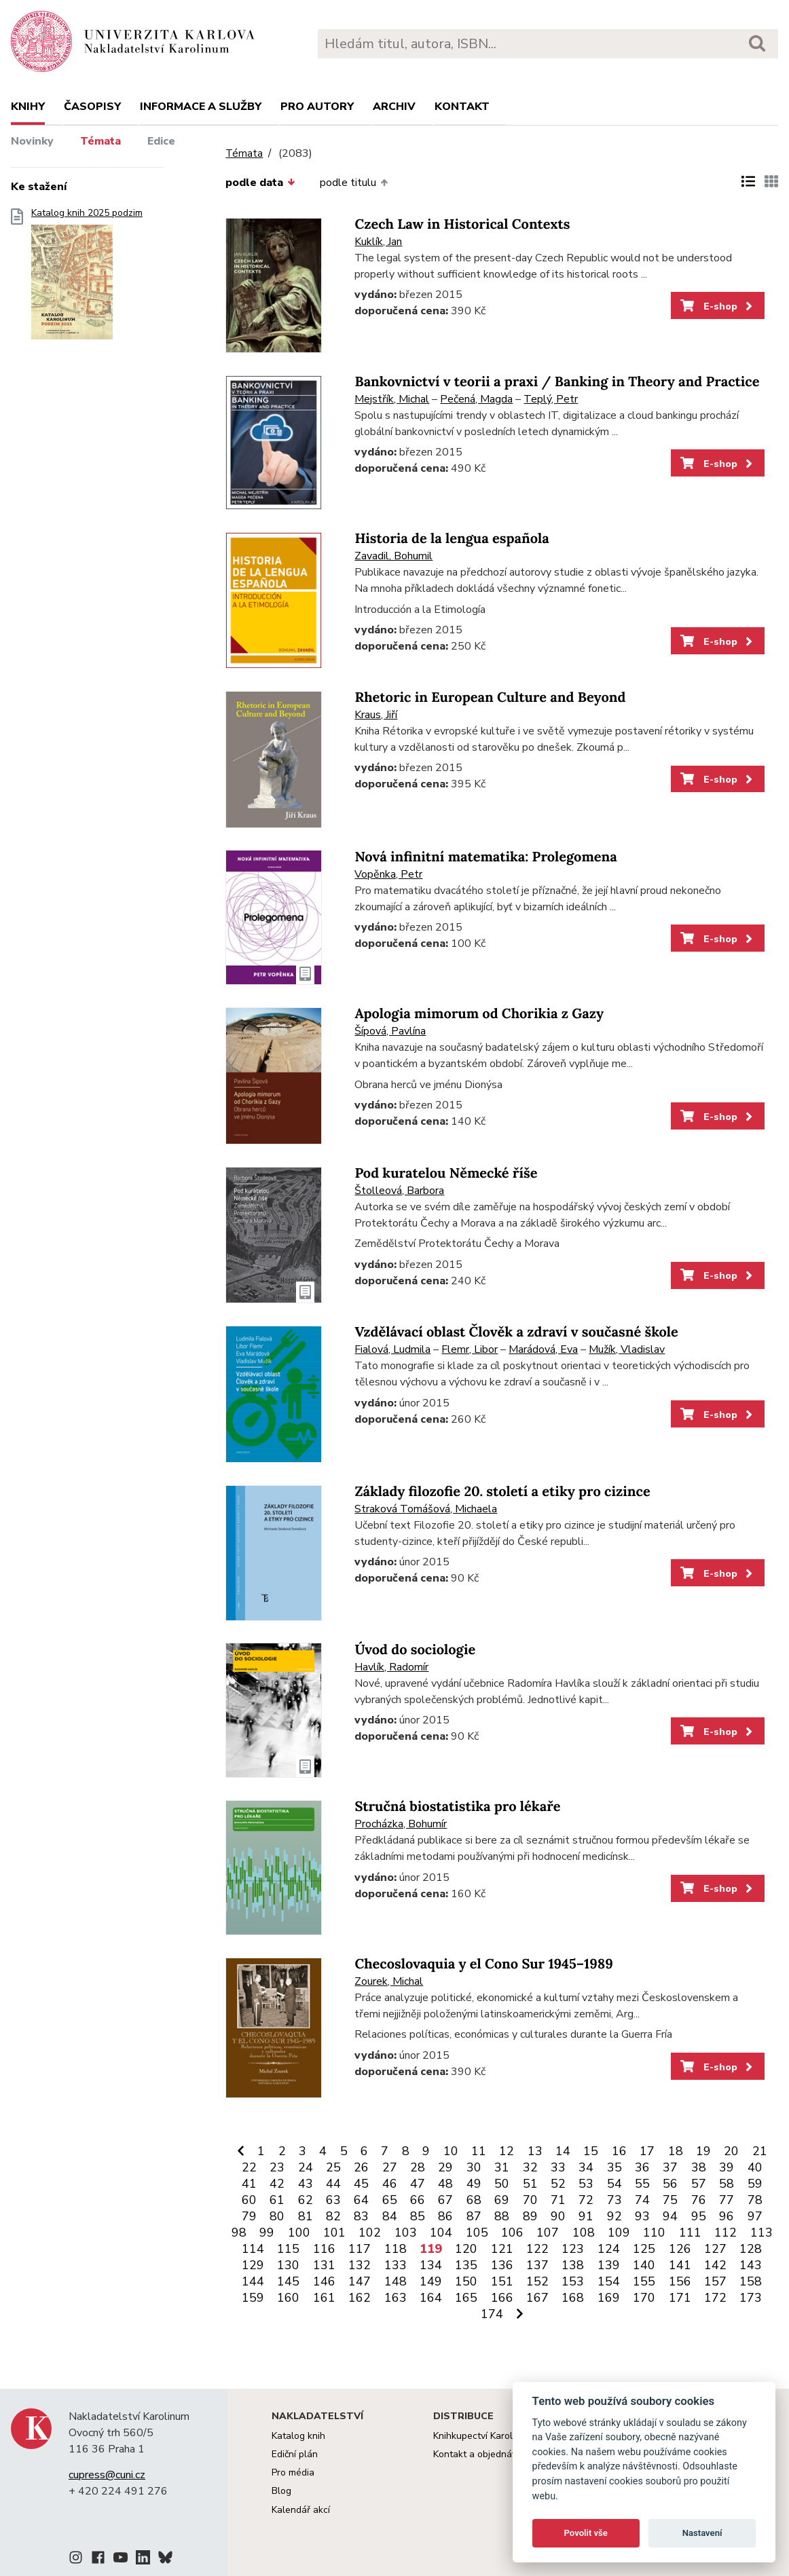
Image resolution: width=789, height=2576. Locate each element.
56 (670, 2184)
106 (512, 2232)
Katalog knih (298, 2435)
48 (445, 2184)
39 (726, 2167)
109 (619, 2232)
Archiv (394, 106)
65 (389, 2200)
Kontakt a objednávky (479, 2454)
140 (644, 2265)
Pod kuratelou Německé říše (445, 1173)
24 (305, 2167)
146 (324, 2281)
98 (239, 2232)
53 (586, 2184)
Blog (281, 2490)
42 (277, 2184)
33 (558, 2167)
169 (609, 2298)
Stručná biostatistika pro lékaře (457, 1806)
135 (466, 2265)
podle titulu (354, 182)
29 (445, 2167)
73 (614, 2200)
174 (492, 2314)
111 (690, 2232)
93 (642, 2216)
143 (750, 2265)
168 (573, 2298)
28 (417, 2167)
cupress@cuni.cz (107, 2474)
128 (750, 2249)
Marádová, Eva (543, 1349)
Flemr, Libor (469, 1349)
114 (253, 2249)
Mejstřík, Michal (391, 399)
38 (698, 2167)
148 (395, 2281)
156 (680, 2281)
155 (644, 2281)
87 (473, 2216)
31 (501, 2167)
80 (277, 2216)
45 (361, 2184)
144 (253, 2281)
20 (731, 2151)
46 (389, 2184)
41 (249, 2184)
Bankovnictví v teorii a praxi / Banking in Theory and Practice (556, 381)
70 (530, 2200)
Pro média (293, 2472)
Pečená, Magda (476, 399)
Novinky (32, 141)
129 (253, 2265)
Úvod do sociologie (414, 1649)
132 (359, 2265)
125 (644, 2249)
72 (586, 2200)
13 (535, 2151)
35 (614, 2167)
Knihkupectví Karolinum (483, 2435)
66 (417, 2200)
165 (466, 2298)
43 (305, 2184)
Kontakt (462, 106)
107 (547, 2232)
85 (417, 2216)
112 (725, 2232)
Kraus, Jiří (375, 714)
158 (750, 2281)
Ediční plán (295, 2454)
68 (473, 2200)
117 (359, 2249)
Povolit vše (586, 2533)
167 (537, 2298)
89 (530, 2216)
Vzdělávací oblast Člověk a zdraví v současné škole (516, 1332)
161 (324, 2298)
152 (537, 2281)
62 (305, 2200)
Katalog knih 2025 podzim (87, 278)
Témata (100, 141)
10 (450, 2151)
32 (530, 2167)
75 (670, 2200)
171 (680, 2298)
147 (359, 2281)
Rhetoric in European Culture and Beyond (489, 697)
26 (361, 2167)
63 (333, 2200)
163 (395, 2298)
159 (253, 2298)
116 (324, 2249)
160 (288, 2298)
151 (502, 2281)
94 (670, 2216)
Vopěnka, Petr (388, 874)
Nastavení (702, 2533)
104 (441, 2232)
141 (680, 2265)
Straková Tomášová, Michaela (425, 1508)
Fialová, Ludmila (392, 1349)
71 (558, 2200)
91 (586, 2216)
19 (703, 2151)
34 (586, 2167)
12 (506, 2151)
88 (501, 2216)
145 (288, 2281)
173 (750, 2298)
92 (614, 2216)
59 (755, 2184)
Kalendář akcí (301, 2509)
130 (288, 2265)
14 (562, 2151)
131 (324, 2265)
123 (573, 2249)
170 (644, 2298)
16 (619, 2151)
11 (478, 2151)
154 (609, 2281)
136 (502, 2265)
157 (715, 2281)
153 (573, 2281)
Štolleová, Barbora (399, 1190)
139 (609, 2265)
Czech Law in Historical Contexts (462, 224)
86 (445, 2216)
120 (466, 2249)
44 (333, 2184)
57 (698, 2184)
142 (715, 2265)
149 (431, 2281)
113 (761, 2232)
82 (333, 2216)
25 (333, 2167)
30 (473, 2167)
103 (406, 2232)
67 (445, 2200)
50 (501, 2184)
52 (558, 2184)
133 (395, 2265)
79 (249, 2216)
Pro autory (317, 106)
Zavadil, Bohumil (393, 555)
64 (361, 2200)
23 (277, 2167)
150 (466, 2281)
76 (698, 2200)
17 (647, 2151)
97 (755, 2216)
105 (477, 2232)
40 (755, 2167)
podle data (260, 182)
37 (670, 2167)
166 (502, 2298)
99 (266, 2232)
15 (590, 2151)
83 (361, 2216)
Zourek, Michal (388, 1981)
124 (609, 2249)
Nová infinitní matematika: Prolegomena (485, 856)
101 (334, 2232)
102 (370, 2232)
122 (537, 2249)
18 (675, 2151)
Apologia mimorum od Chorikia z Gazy (479, 1013)
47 (417, 2184)
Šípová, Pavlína (390, 1031)
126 (680, 2249)
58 (726, 2184)
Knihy (28, 106)
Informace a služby (200, 106)
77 (726, 2200)
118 (395, 2249)
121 (502, 2249)
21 (759, 2151)
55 (642, 2184)
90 (558, 2216)
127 (715, 2249)
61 (277, 2200)
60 (249, 2200)
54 (614, 2184)
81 (305, 2216)
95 (698, 2216)
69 (501, 2200)
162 (359, 2298)
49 (473, 2184)
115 (288, 2249)
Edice (161, 141)
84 (389, 2216)
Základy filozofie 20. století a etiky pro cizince (502, 1491)
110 (654, 2232)
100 (299, 2232)
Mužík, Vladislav (627, 1349)
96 (726, 2216)
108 (583, 2232)
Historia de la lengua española (451, 538)
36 (642, 2167)
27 (389, 2167)
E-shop (717, 306)
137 (537, 2265)
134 (431, 2265)
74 (642, 2200)
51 (530, 2184)
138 (573, 2265)
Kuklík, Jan (378, 241)
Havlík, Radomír (391, 1667)
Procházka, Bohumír (400, 1823)
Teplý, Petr (551, 399)
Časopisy (92, 106)
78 (755, 2200)
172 (715, 2298)
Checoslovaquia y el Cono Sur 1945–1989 (483, 1964)
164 (431, 2298)
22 (249, 2167)
